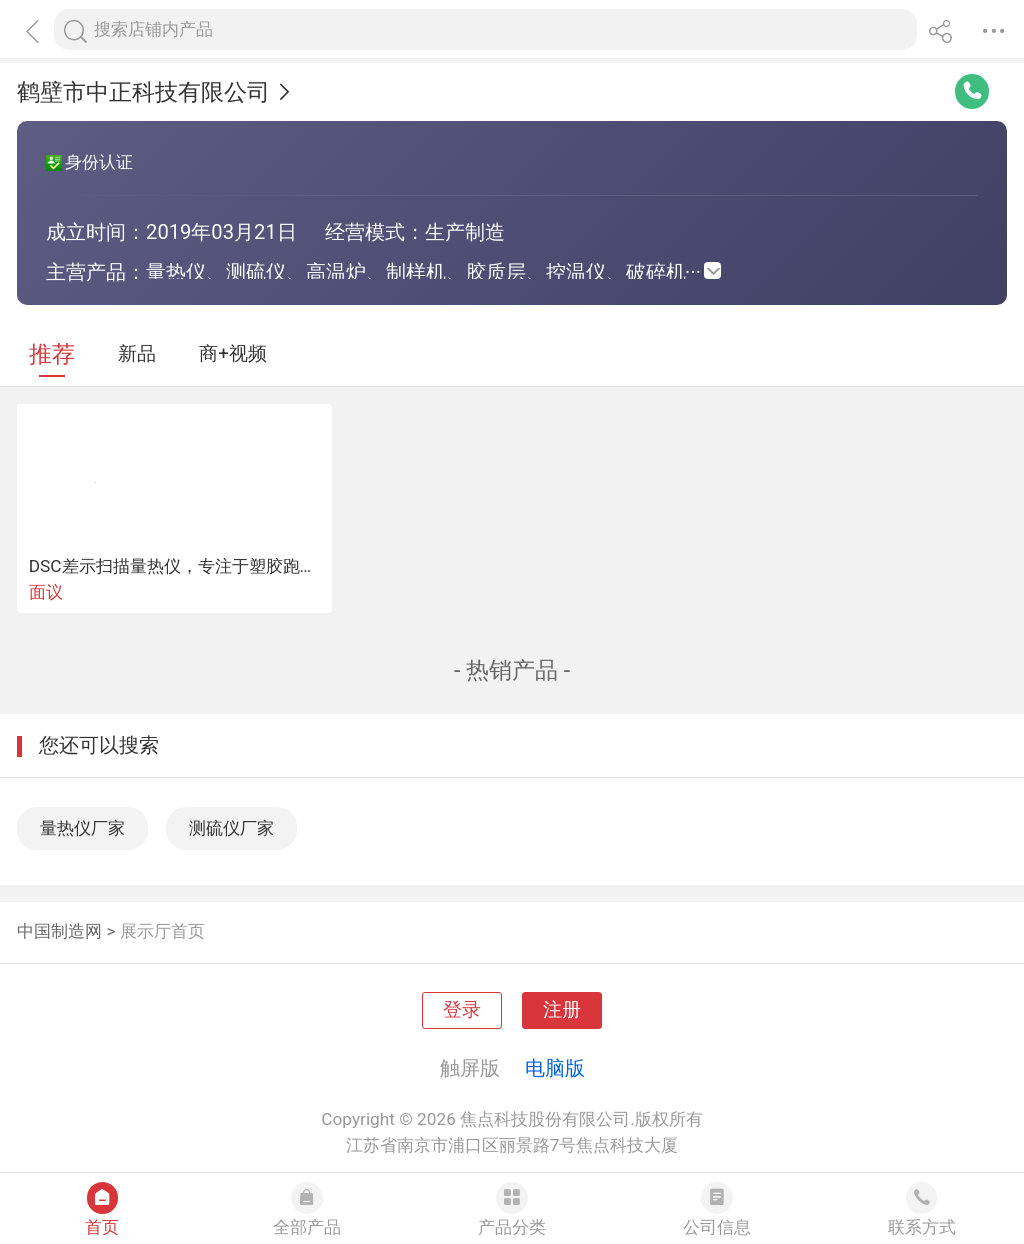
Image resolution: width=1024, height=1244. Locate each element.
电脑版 (555, 1068)
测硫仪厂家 (231, 828)
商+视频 (233, 354)
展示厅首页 (162, 931)
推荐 (52, 354)
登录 (462, 1010)
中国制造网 (59, 931)
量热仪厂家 (82, 828)
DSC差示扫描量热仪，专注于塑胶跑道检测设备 (207, 566)
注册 (562, 1010)
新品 (137, 354)
